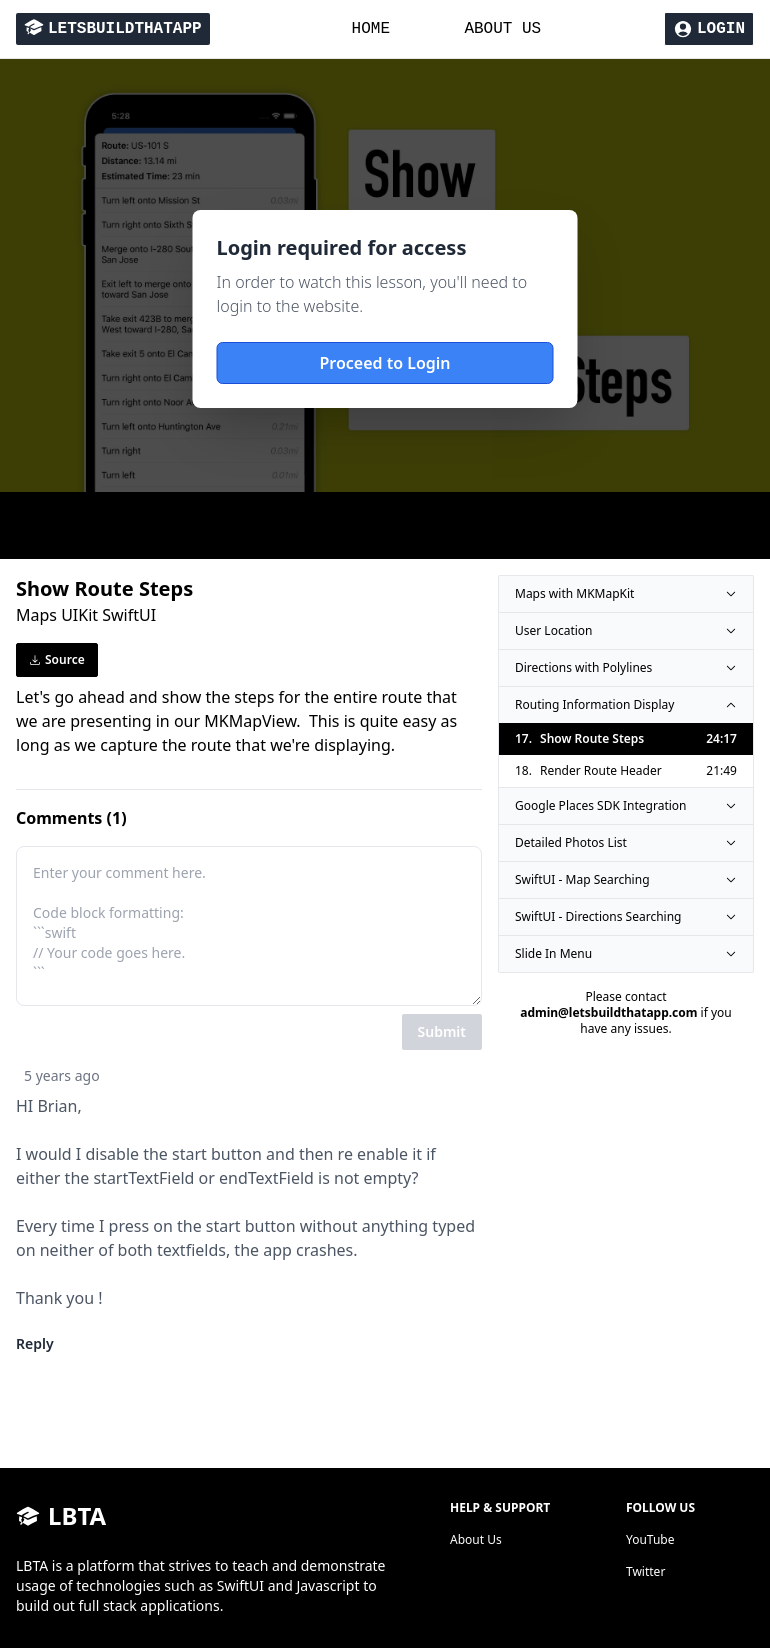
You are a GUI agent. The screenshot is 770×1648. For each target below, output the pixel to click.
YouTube (650, 1539)
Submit (442, 1031)
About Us (476, 1539)
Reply (35, 1343)
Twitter (645, 1571)
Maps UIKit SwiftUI (86, 615)
